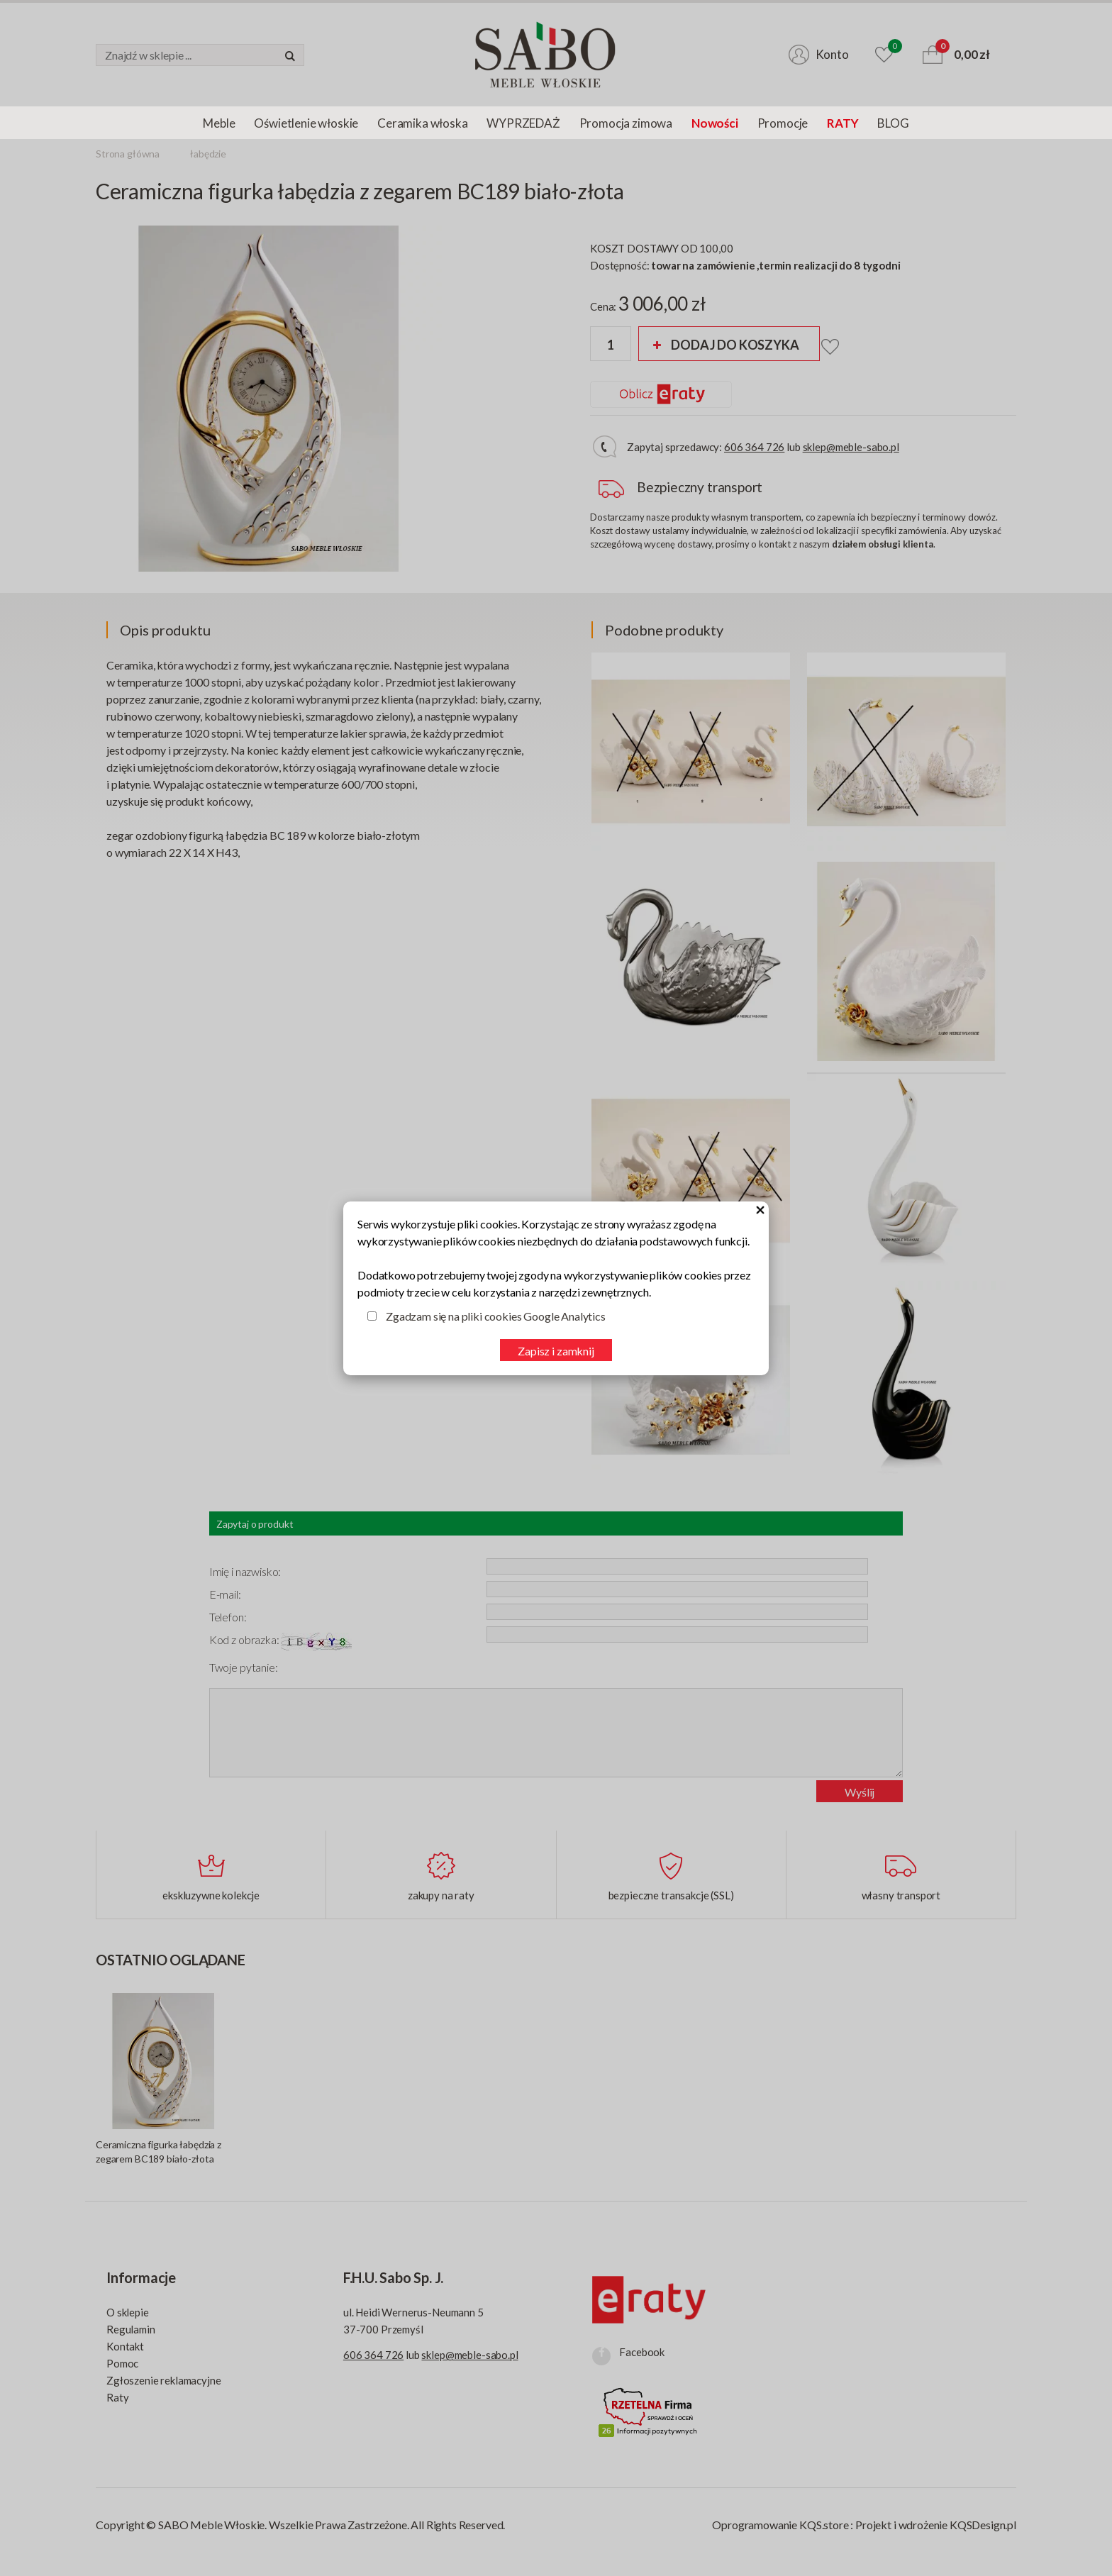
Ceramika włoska (422, 123)
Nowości (714, 123)
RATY (842, 123)
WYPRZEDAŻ (523, 123)
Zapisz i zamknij (556, 1351)
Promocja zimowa (625, 123)
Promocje (782, 123)
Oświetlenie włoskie (306, 123)
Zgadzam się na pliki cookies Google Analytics (496, 1316)
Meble (219, 123)
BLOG (892, 123)
